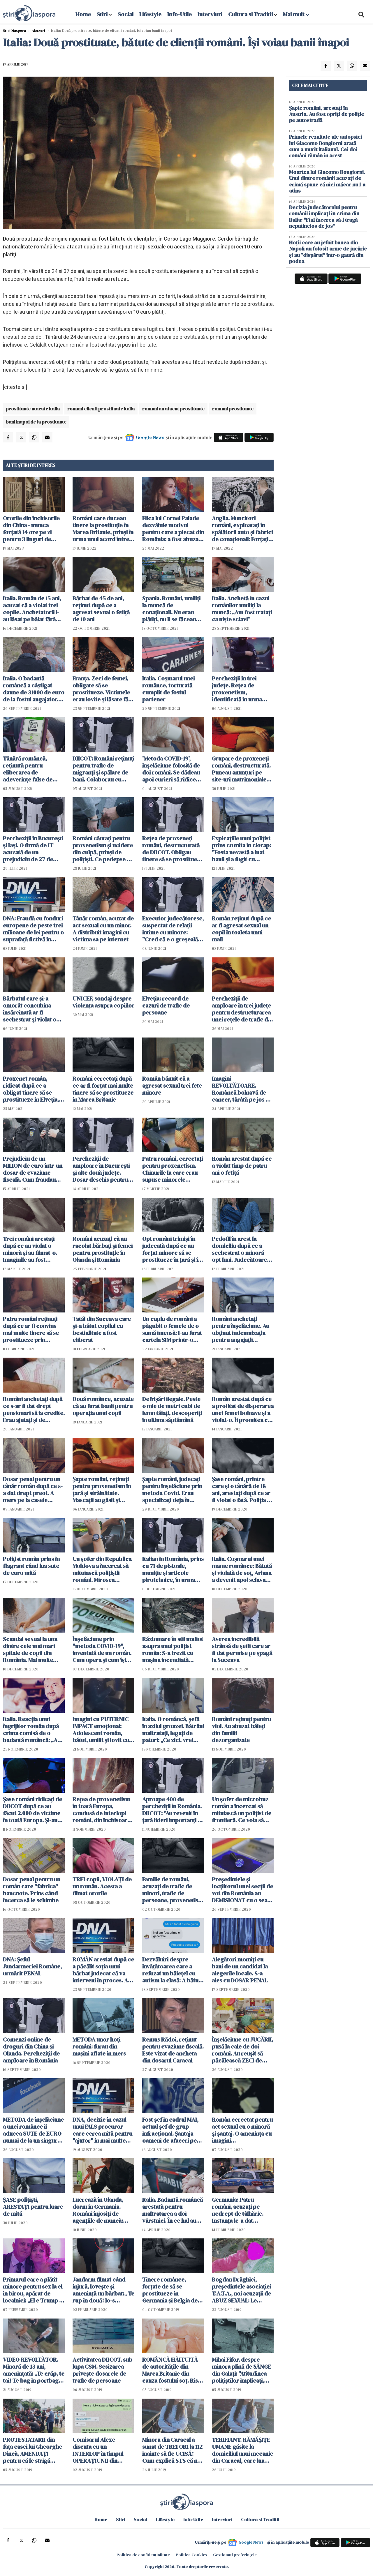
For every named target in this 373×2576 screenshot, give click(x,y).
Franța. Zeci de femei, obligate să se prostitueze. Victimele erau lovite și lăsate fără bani (103, 689)
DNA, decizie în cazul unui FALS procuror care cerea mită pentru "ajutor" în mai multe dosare (102, 2130)
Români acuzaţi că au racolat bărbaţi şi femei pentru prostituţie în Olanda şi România (103, 1249)
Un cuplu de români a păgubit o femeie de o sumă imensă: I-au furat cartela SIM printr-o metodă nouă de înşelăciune (172, 1329)
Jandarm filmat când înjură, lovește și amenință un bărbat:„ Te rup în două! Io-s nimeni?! (103, 2290)
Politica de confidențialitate (143, 2555)
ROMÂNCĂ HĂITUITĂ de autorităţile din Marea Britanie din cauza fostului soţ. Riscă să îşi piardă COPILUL (173, 2370)
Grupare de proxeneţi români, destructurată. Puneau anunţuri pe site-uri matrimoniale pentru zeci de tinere (241, 769)
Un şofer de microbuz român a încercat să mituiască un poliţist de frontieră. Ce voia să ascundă (241, 1810)
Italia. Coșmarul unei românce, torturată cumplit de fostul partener (168, 689)
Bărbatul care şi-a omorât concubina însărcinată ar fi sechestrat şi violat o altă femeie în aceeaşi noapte (30, 1009)
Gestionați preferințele (235, 2555)
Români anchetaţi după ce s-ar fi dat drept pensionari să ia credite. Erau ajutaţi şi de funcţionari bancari (34, 1409)
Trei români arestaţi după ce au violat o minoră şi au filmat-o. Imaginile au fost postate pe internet (30, 1249)
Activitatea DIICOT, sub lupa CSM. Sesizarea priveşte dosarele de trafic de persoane (102, 2370)
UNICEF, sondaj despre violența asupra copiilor (103, 1002)
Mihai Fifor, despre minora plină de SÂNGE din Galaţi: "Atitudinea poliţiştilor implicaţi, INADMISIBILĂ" (241, 2370)
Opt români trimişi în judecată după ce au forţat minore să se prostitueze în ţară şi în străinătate (171, 1249)
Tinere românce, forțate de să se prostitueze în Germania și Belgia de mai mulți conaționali (170, 2290)
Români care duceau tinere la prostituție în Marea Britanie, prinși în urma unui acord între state (103, 529)
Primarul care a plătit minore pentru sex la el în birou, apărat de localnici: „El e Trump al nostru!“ (33, 2290)
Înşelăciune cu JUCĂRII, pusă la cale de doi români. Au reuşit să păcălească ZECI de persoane (242, 2050)
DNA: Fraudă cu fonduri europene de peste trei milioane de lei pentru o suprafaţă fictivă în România (33, 929)
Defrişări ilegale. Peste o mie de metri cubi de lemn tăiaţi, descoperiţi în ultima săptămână (172, 1409)
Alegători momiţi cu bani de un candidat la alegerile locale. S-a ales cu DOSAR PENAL (240, 1970)
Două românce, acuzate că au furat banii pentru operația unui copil (103, 1405)
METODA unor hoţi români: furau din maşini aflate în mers (99, 2046)
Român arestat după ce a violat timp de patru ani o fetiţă (242, 1165)
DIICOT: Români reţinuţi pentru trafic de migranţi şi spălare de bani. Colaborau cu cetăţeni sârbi (103, 769)
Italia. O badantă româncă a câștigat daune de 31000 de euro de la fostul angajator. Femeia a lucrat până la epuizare (33, 689)
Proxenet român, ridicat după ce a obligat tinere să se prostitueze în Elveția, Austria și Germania (31, 1089)
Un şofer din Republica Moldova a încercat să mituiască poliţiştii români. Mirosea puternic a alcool (102, 1569)
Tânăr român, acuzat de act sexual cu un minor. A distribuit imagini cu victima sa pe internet (103, 929)
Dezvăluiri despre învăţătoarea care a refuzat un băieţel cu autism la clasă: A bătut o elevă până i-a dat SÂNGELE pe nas (171, 1970)
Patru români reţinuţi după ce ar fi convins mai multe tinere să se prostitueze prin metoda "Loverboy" (31, 1329)
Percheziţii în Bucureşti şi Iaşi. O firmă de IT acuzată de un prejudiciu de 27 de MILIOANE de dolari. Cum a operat (33, 849)
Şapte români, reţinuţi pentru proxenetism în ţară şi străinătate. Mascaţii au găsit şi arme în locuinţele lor (102, 1490)
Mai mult (296, 14)
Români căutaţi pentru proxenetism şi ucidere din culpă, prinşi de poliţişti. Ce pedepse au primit (103, 849)
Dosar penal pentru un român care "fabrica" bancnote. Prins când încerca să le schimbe (31, 1890)
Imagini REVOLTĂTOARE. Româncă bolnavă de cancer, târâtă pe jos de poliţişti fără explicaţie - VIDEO (242, 1089)
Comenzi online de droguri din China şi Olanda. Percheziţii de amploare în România (31, 2050)
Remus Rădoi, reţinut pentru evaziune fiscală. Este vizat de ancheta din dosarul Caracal (173, 2050)
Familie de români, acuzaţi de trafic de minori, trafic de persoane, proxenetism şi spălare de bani (172, 1890)
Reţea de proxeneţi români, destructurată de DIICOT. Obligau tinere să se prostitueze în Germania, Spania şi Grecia (172, 849)
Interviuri (210, 14)
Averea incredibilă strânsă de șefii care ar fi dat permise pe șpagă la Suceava (242, 1649)
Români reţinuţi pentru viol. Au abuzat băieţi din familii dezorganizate (241, 1730)
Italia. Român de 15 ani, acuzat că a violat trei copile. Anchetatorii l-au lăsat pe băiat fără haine (32, 609)
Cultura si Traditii (250, 14)
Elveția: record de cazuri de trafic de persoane (166, 1005)
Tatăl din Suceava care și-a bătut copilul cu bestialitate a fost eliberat (102, 1329)
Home (83, 14)
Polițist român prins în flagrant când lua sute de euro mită (31, 1565)
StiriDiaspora (14, 30)
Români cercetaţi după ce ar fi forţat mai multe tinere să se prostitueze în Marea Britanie (103, 1089)
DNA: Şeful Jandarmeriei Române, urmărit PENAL (32, 1966)
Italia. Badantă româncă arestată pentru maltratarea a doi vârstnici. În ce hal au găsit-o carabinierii (172, 2210)
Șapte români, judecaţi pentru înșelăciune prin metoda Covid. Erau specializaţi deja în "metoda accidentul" (172, 1490)
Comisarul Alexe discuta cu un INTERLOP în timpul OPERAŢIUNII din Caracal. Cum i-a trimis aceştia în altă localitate (103, 2450)
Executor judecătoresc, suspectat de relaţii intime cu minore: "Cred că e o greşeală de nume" (173, 929)
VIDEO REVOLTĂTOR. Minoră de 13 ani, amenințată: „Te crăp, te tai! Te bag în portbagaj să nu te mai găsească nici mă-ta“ (33, 2370)
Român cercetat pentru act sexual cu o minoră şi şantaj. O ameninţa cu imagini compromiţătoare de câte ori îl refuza (242, 2130)
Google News (150, 437)
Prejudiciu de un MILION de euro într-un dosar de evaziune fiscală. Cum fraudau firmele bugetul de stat (32, 1169)
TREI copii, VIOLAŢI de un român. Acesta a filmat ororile (102, 1886)
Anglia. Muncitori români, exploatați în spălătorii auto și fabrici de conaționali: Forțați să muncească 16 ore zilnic (242, 529)
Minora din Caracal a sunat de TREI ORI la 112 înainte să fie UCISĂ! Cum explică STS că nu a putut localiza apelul (172, 2450)
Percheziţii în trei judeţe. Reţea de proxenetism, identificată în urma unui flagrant (237, 689)
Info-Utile (179, 14)
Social (125, 14)
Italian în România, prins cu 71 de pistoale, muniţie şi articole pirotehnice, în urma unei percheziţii (173, 1569)
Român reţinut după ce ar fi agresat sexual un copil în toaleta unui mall (241, 929)
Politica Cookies (191, 2555)
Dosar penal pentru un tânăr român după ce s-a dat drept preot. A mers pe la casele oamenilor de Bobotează (33, 1490)
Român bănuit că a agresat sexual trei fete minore (172, 1085)
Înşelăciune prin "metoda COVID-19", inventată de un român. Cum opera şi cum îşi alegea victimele (102, 1649)
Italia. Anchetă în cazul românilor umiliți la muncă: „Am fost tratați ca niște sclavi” (242, 609)
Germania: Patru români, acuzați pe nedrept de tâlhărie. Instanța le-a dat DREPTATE (237, 2210)
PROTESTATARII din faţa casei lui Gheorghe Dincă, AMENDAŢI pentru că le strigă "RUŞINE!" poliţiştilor (32, 2450)
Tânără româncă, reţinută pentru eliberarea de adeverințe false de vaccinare (27, 769)
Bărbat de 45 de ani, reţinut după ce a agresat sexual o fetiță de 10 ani (101, 609)
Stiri (102, 14)
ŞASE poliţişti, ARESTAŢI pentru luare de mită (33, 2206)
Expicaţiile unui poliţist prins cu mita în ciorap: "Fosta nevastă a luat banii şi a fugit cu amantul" (241, 849)
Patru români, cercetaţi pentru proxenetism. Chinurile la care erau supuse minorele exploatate (172, 1169)
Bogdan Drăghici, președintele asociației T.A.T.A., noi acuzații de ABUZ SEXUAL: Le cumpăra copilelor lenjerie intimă (241, 2290)
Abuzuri (38, 30)
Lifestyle (150, 14)
